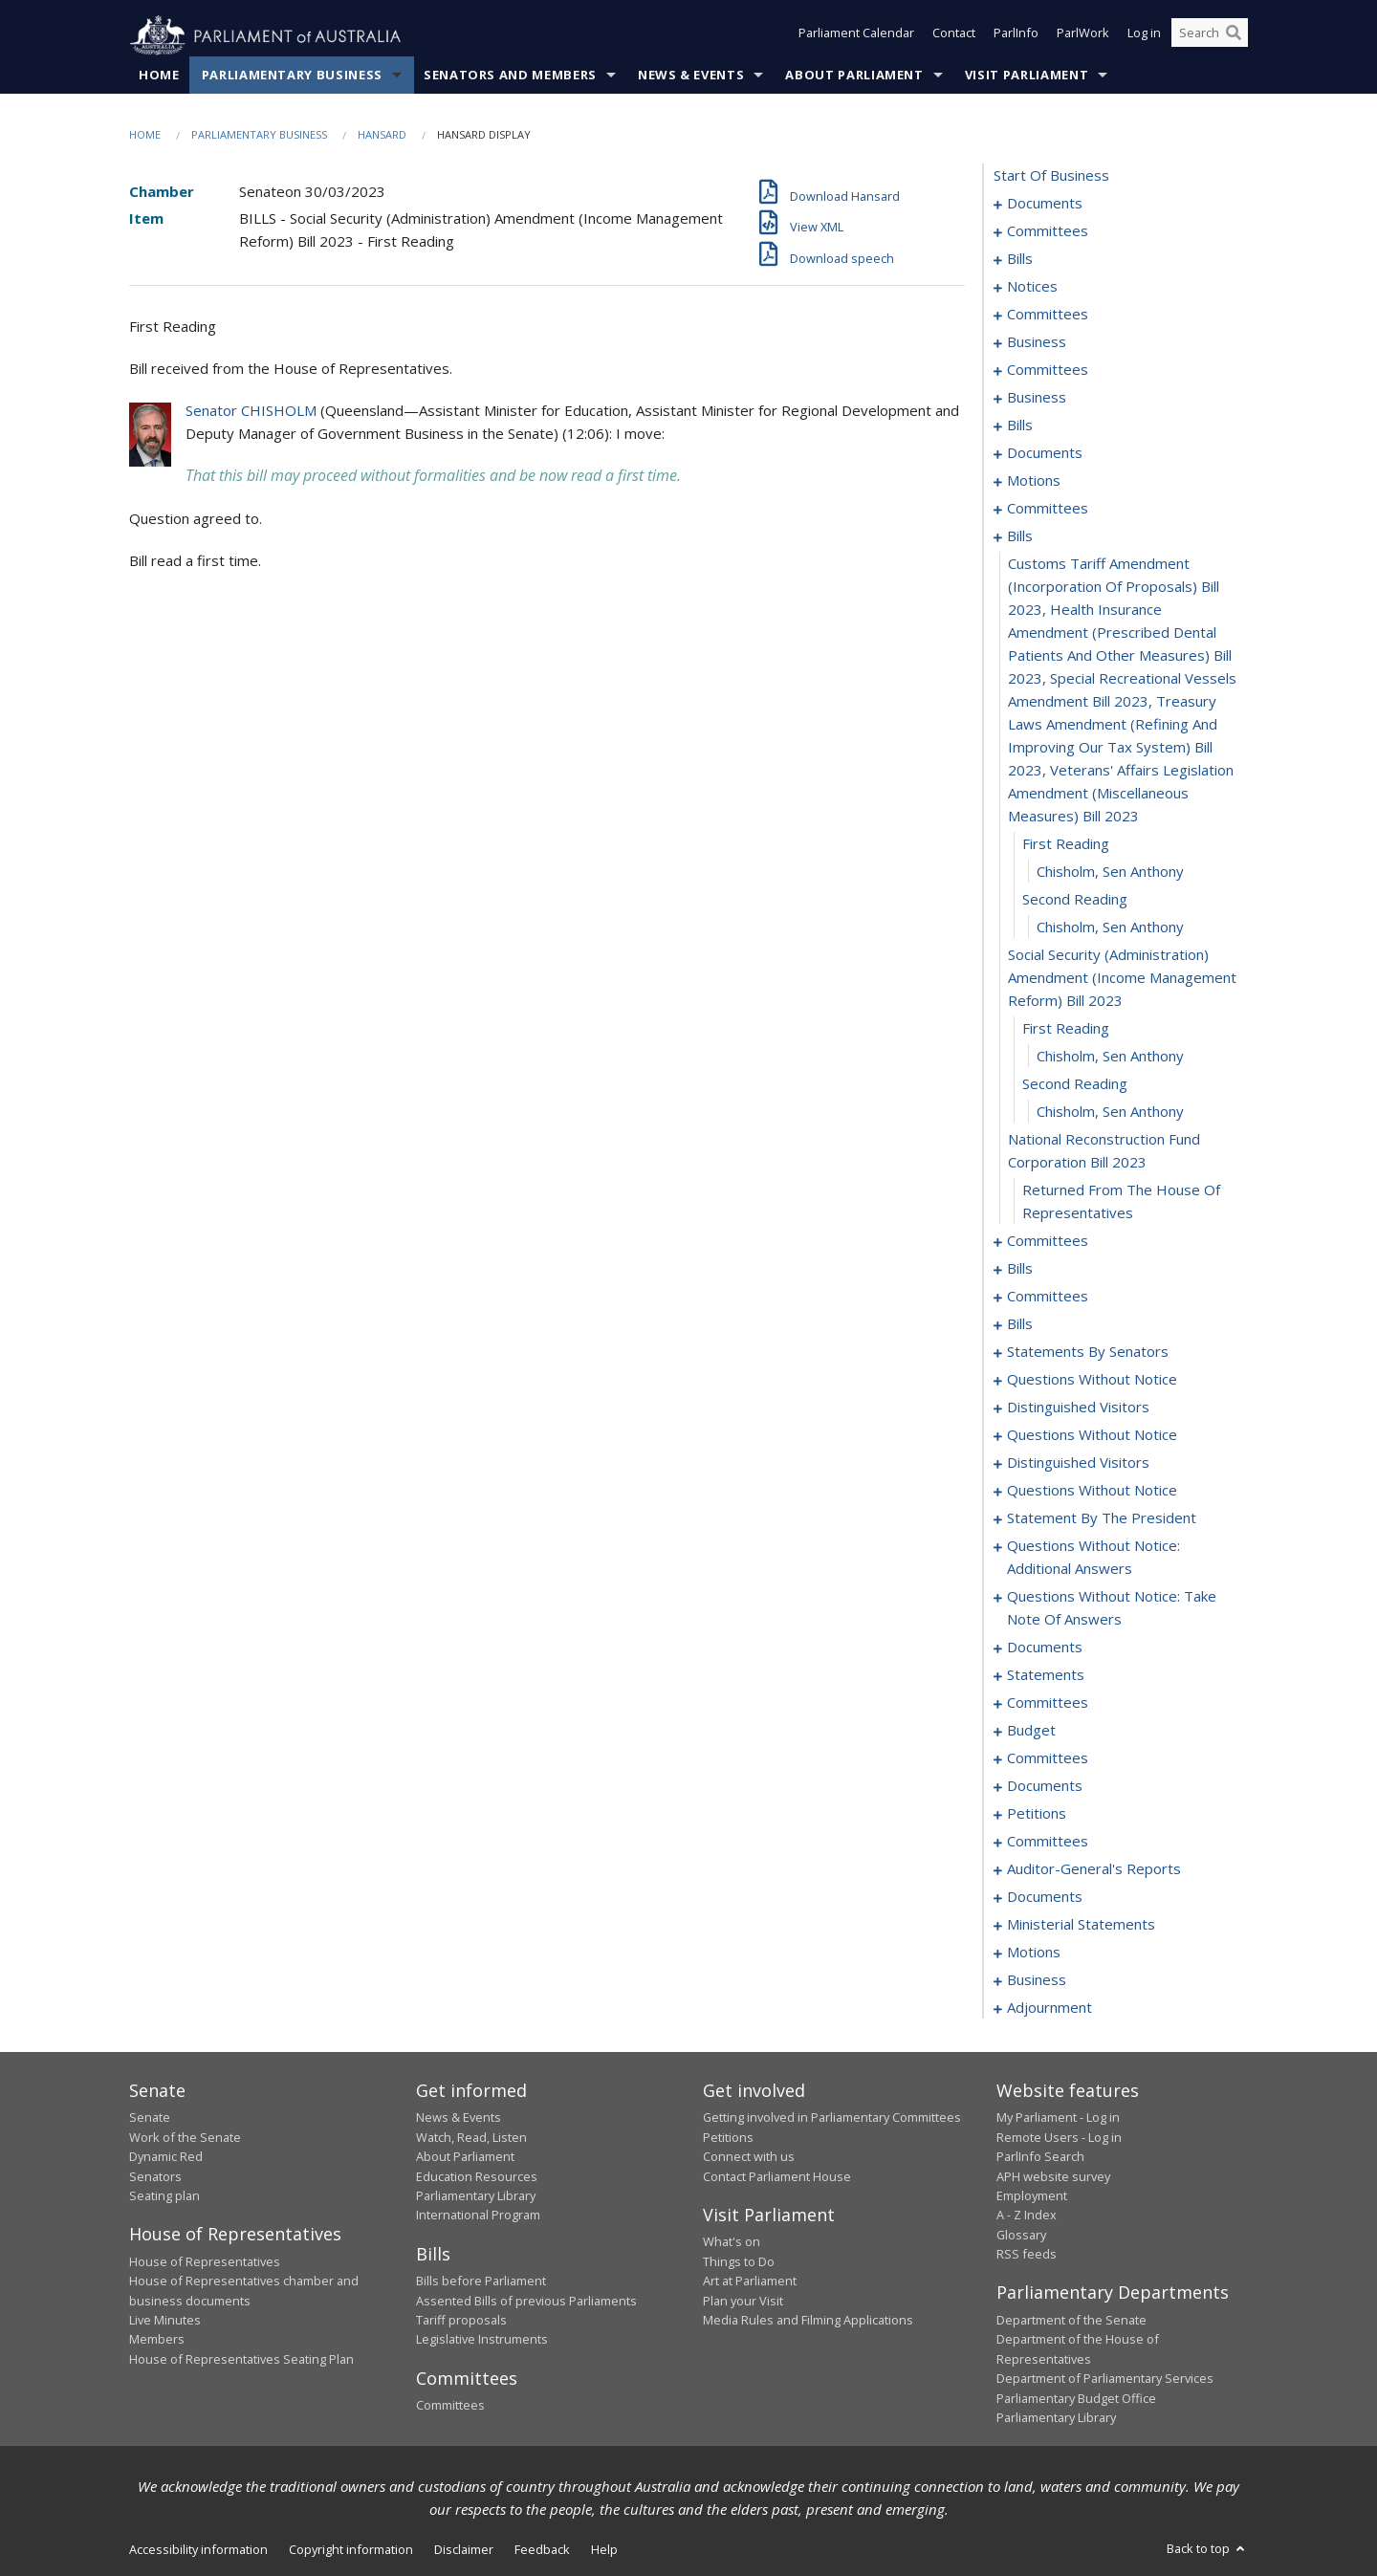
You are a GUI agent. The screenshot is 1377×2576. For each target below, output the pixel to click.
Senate (149, 2118)
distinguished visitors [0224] (1078, 1407)
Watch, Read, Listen (471, 2137)
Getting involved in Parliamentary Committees (832, 2118)
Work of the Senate (185, 2137)
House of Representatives (204, 2261)
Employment (1031, 2196)
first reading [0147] (1065, 844)
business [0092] (1036, 342)
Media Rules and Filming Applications (808, 2320)
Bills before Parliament (481, 2281)
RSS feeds (1026, 2254)
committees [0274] (1047, 1703)
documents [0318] (1044, 1786)
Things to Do (739, 2261)
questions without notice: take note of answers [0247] (1111, 1608)
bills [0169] (1020, 1324)
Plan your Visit (743, 2300)
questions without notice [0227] (1092, 1435)
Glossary (1021, 2234)
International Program (478, 2215)
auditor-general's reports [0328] (1094, 1869)
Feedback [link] (542, 2550)
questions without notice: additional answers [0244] (1093, 1558)
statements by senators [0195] (1088, 1352)
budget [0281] (1031, 1730)
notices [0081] (1032, 286)
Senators (155, 2176)
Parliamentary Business (292, 75)
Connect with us (749, 2157)
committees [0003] (1047, 231)
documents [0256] (1044, 1647)
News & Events (691, 75)
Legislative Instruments (482, 2339)
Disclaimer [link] (463, 2550)
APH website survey (1053, 2176)
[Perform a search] (1233, 36)
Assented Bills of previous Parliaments (526, 2300)
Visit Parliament (1026, 75)
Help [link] (604, 2550)
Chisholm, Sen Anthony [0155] (1110, 1112)
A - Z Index (1026, 2215)
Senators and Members (510, 75)
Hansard (382, 135)
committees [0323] (1047, 1841)
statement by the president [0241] (1101, 1518)
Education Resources (476, 2176)
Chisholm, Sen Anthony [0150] (1110, 927)
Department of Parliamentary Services (1104, 2379)
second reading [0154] (1074, 1084)
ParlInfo (1016, 36)
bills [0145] (1020, 536)
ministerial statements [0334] (1081, 1924)
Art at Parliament (750, 2281)
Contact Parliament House (777, 2176)
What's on (731, 2242)
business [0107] (1036, 397)
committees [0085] (1047, 314)
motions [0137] (1033, 481)
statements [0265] (1045, 1675)
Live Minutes (165, 2320)
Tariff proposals (461, 2320)
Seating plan (164, 2196)
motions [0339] (1033, 1952)
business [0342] (1036, 1980)
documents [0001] (1044, 203)
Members (157, 2339)
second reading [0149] (1074, 899)
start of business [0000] (1051, 176)
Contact (953, 36)
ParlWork (1083, 36)
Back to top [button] (1207, 2549)
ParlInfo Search (1040, 2157)
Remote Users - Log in (1059, 2137)
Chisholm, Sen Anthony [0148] (1110, 872)
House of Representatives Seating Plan (241, 2359)
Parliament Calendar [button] (856, 36)
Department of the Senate (1071, 2320)
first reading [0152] (1065, 1028)
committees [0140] (1047, 508)
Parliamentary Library (476, 2196)
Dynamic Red (166, 2157)
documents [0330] (1044, 1897)
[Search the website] (1209, 36)
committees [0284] (1047, 1758)
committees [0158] (1047, 1241)
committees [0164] (1047, 1296)
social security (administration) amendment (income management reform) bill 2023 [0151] (1122, 978)
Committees (450, 2405)
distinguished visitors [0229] (1078, 1463)
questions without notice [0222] (1092, 1379)
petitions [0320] (1036, 1813)
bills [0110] (1020, 425)
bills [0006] (1020, 259)
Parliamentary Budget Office (1076, 2398)
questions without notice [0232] (1092, 1490)
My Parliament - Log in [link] (1058, 2118)
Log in (1144, 36)
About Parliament (854, 75)
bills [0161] (1020, 1268)
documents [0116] (1044, 453)
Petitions (728, 2137)
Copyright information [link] (351, 2550)
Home (159, 75)
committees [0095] (1047, 370)
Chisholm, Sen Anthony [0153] (1110, 1056)
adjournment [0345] (1049, 2008)
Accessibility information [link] (198, 2550)
